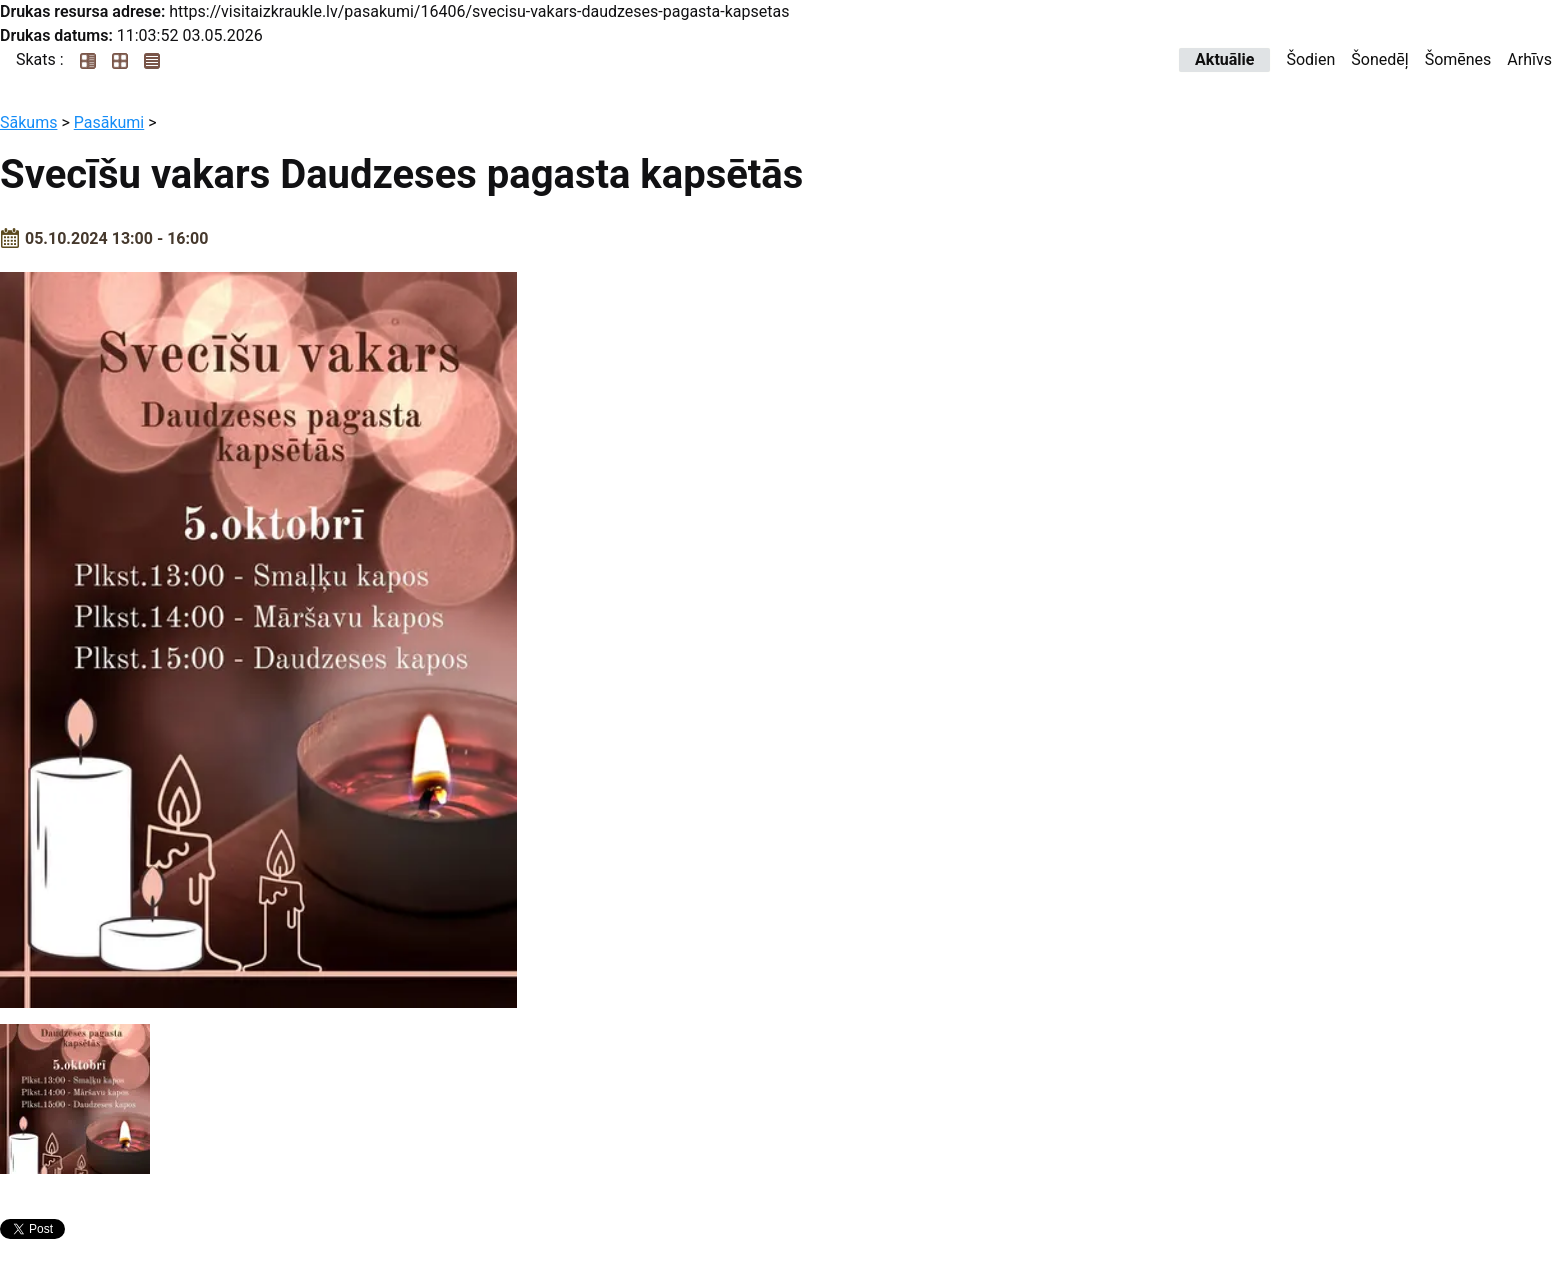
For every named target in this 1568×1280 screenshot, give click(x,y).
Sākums (28, 122)
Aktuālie (1224, 59)
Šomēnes (1458, 59)
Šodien (1310, 59)
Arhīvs (1529, 59)
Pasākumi (109, 122)
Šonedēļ (1379, 59)
